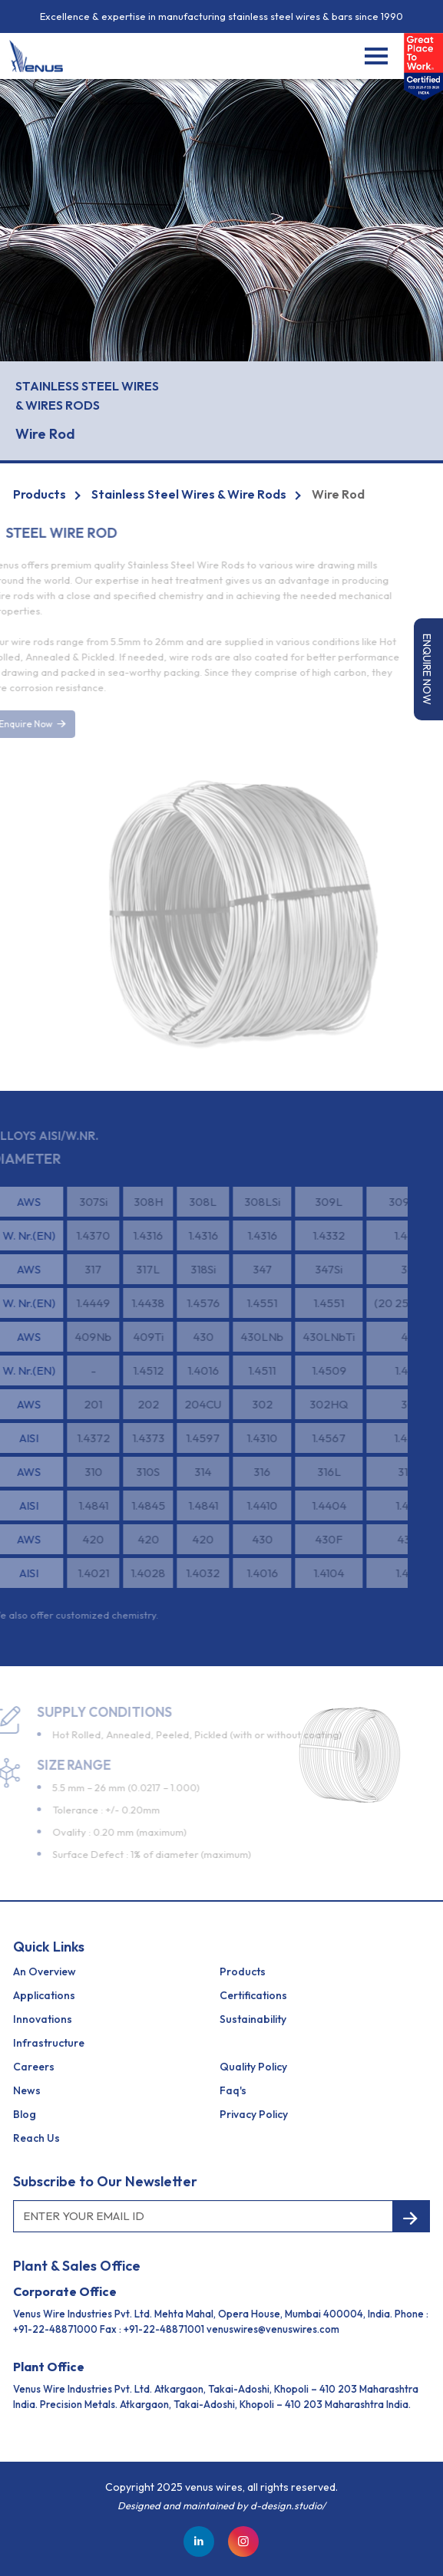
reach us (36, 2138)
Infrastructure (48, 2043)
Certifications (253, 1995)
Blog (24, 2114)
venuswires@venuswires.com (273, 2329)
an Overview (44, 1971)
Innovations (42, 2019)
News (27, 2090)
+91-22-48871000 (55, 2329)
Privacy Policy (254, 2114)
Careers (34, 2067)
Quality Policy (253, 2067)
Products (39, 494)
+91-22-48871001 (164, 2329)
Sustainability (253, 2019)
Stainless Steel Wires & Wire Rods (188, 494)
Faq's (233, 2090)
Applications (44, 1995)
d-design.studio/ (288, 2505)
